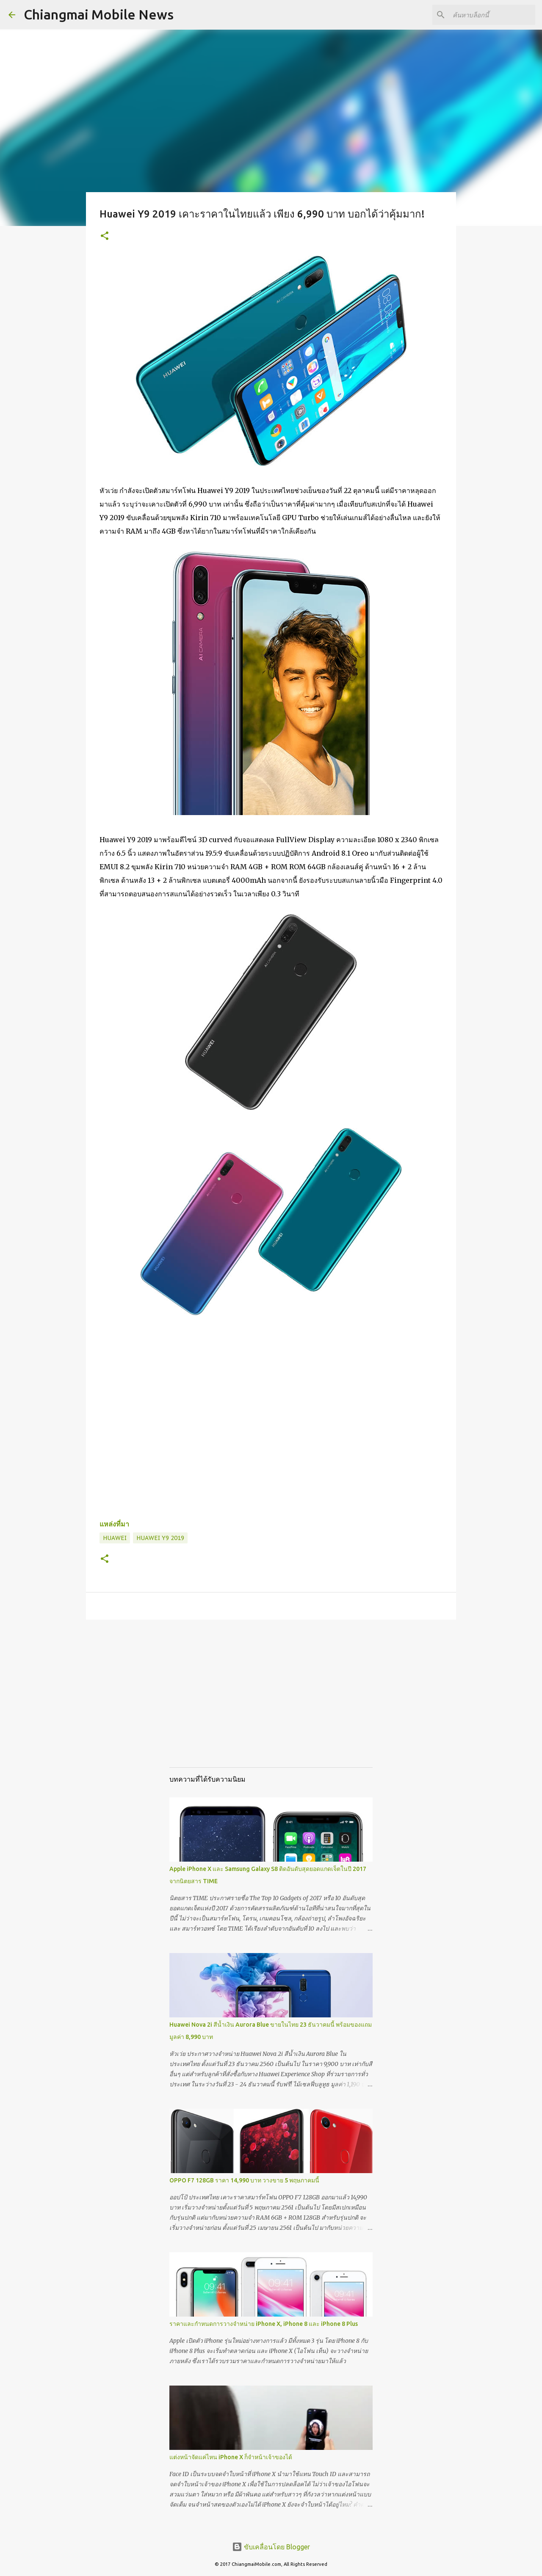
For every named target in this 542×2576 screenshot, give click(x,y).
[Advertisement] (271, 1701)
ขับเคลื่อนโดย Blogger (271, 2547)
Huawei (115, 1538)
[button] (105, 236)
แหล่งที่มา (114, 1524)
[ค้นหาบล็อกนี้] (490, 15)
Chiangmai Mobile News (99, 14)
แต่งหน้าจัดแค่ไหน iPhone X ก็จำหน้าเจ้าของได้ (230, 2457)
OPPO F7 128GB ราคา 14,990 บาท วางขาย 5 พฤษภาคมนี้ (244, 2180)
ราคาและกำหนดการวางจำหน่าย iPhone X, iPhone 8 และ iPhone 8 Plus (263, 2323)
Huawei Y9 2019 (160, 1538)
